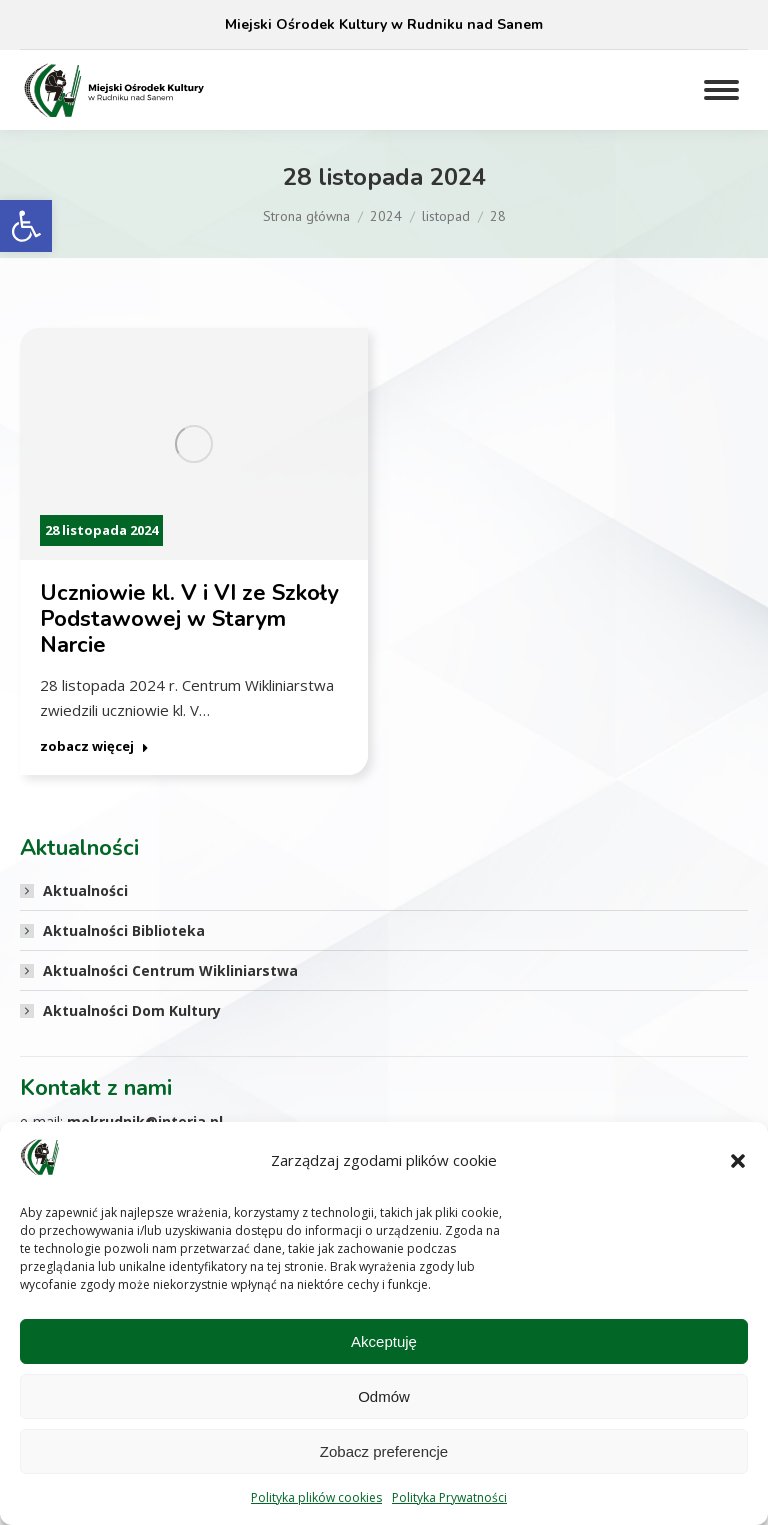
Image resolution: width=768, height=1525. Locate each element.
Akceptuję (384, 1341)
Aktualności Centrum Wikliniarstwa (170, 970)
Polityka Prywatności (449, 1497)
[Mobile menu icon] (721, 90)
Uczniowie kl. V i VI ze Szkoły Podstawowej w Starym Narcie (189, 619)
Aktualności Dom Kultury (132, 1010)
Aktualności (85, 890)
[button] (26, 226)
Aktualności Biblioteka (124, 930)
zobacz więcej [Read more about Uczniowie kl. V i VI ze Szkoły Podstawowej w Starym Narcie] (94, 746)
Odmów (384, 1396)
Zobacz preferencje (384, 1451)
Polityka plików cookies (316, 1497)
